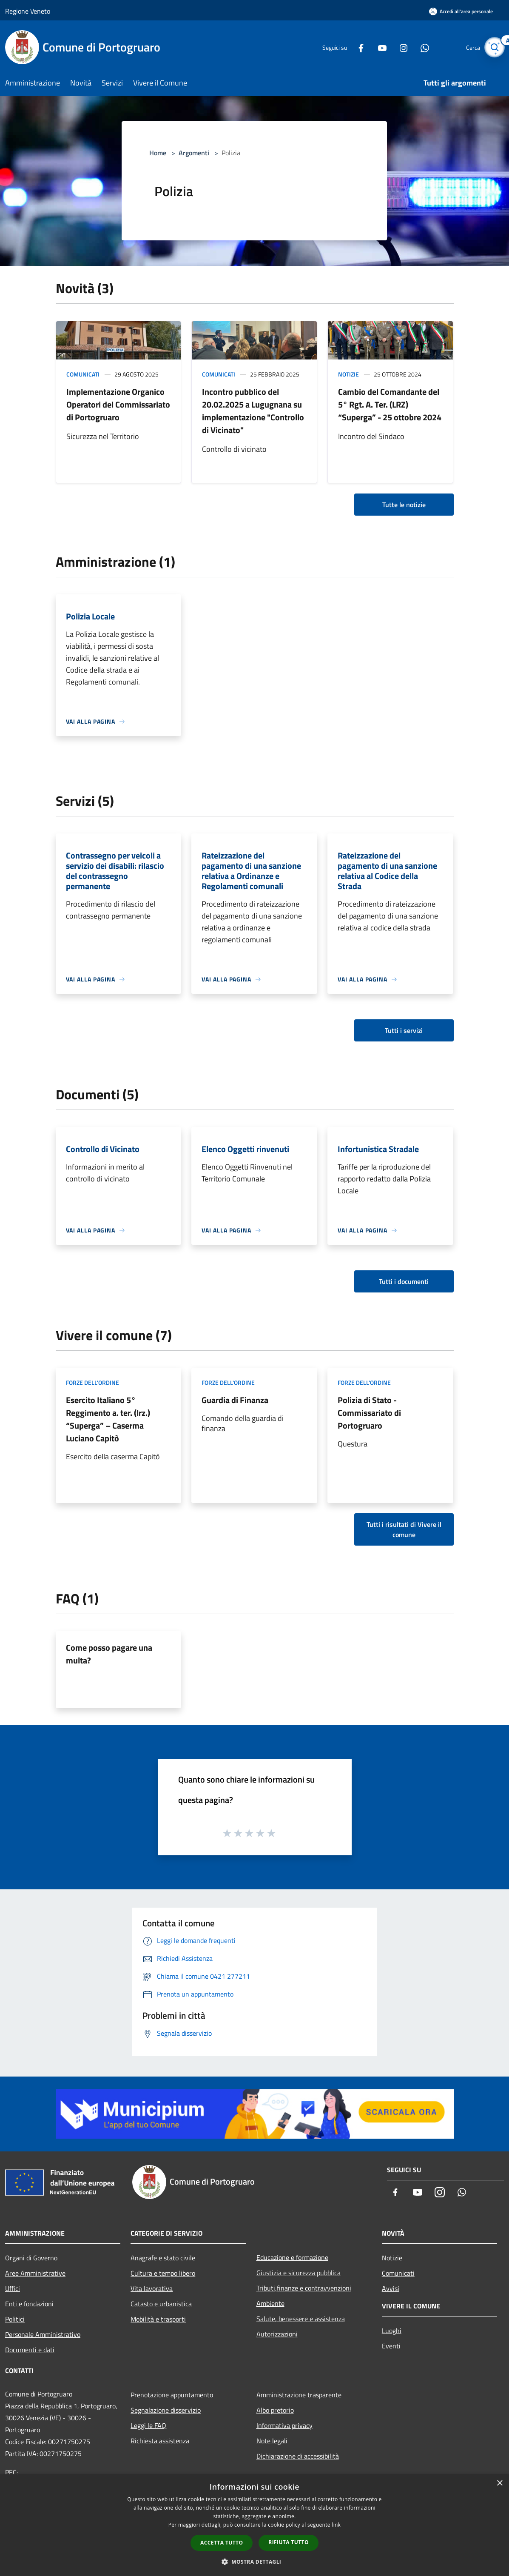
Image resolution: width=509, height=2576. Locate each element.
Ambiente (270, 2303)
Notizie (348, 374)
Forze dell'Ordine (92, 1382)
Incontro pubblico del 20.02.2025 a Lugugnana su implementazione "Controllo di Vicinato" (253, 410)
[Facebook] (354, 47)
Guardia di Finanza (235, 1399)
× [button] (499, 2483)
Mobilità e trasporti (158, 2319)
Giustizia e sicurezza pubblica (298, 2273)
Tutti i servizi (404, 1030)
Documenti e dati (29, 2350)
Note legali (271, 2441)
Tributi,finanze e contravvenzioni (303, 2288)
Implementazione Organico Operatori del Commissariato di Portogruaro (118, 404)
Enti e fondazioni (29, 2304)
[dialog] (254, 2525)
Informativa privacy (284, 2425)
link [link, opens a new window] (336, 2524)
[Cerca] (493, 47)
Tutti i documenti (404, 1281)
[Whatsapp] (418, 47)
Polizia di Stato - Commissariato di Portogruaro (369, 1412)
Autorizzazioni (277, 2334)
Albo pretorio (275, 2410)
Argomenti (194, 153)
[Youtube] (375, 47)
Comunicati (83, 374)
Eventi (391, 2346)
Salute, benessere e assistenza (300, 2319)
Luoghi (391, 2330)
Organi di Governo (31, 2258)
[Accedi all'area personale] (461, 11)
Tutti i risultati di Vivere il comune (404, 1529)
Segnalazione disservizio (166, 2410)
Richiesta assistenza (160, 2441)
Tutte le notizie (404, 504)
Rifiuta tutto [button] (288, 2542)
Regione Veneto (27, 11)
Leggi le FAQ (148, 2425)
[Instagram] (396, 47)
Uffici (12, 2288)
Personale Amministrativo (42, 2334)
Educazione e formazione (292, 2257)
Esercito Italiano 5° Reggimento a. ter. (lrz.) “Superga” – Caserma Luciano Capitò (108, 1419)
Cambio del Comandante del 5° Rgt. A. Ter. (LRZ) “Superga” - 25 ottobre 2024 (389, 404)
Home (157, 153)
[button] (255, 2561)
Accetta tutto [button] (221, 2542)
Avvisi (390, 2288)
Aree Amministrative (35, 2273)
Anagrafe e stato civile (163, 2258)
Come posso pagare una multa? (109, 1654)
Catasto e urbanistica (161, 2304)
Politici (15, 2319)
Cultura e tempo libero (163, 2273)
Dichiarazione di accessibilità (297, 2456)
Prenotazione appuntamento (172, 2395)
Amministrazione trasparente (298, 2395)
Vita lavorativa (152, 2288)
